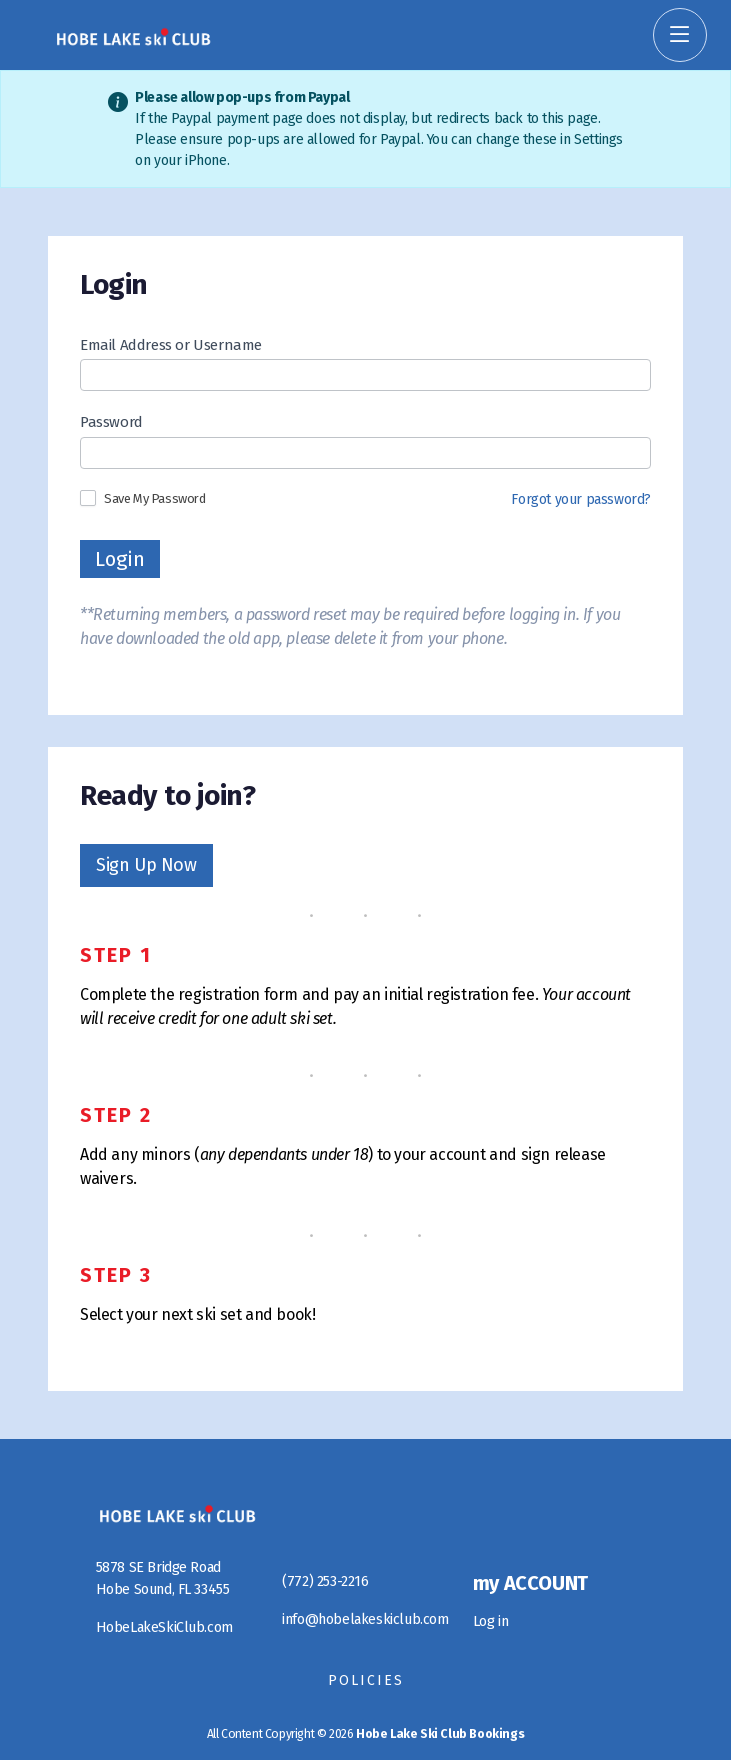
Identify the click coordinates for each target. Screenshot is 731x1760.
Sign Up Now (146, 865)
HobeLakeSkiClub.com (164, 1627)
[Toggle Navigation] (680, 35)
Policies (366, 1680)
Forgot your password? (581, 499)
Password (111, 422)
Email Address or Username (171, 345)
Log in (491, 1621)
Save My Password (143, 498)
